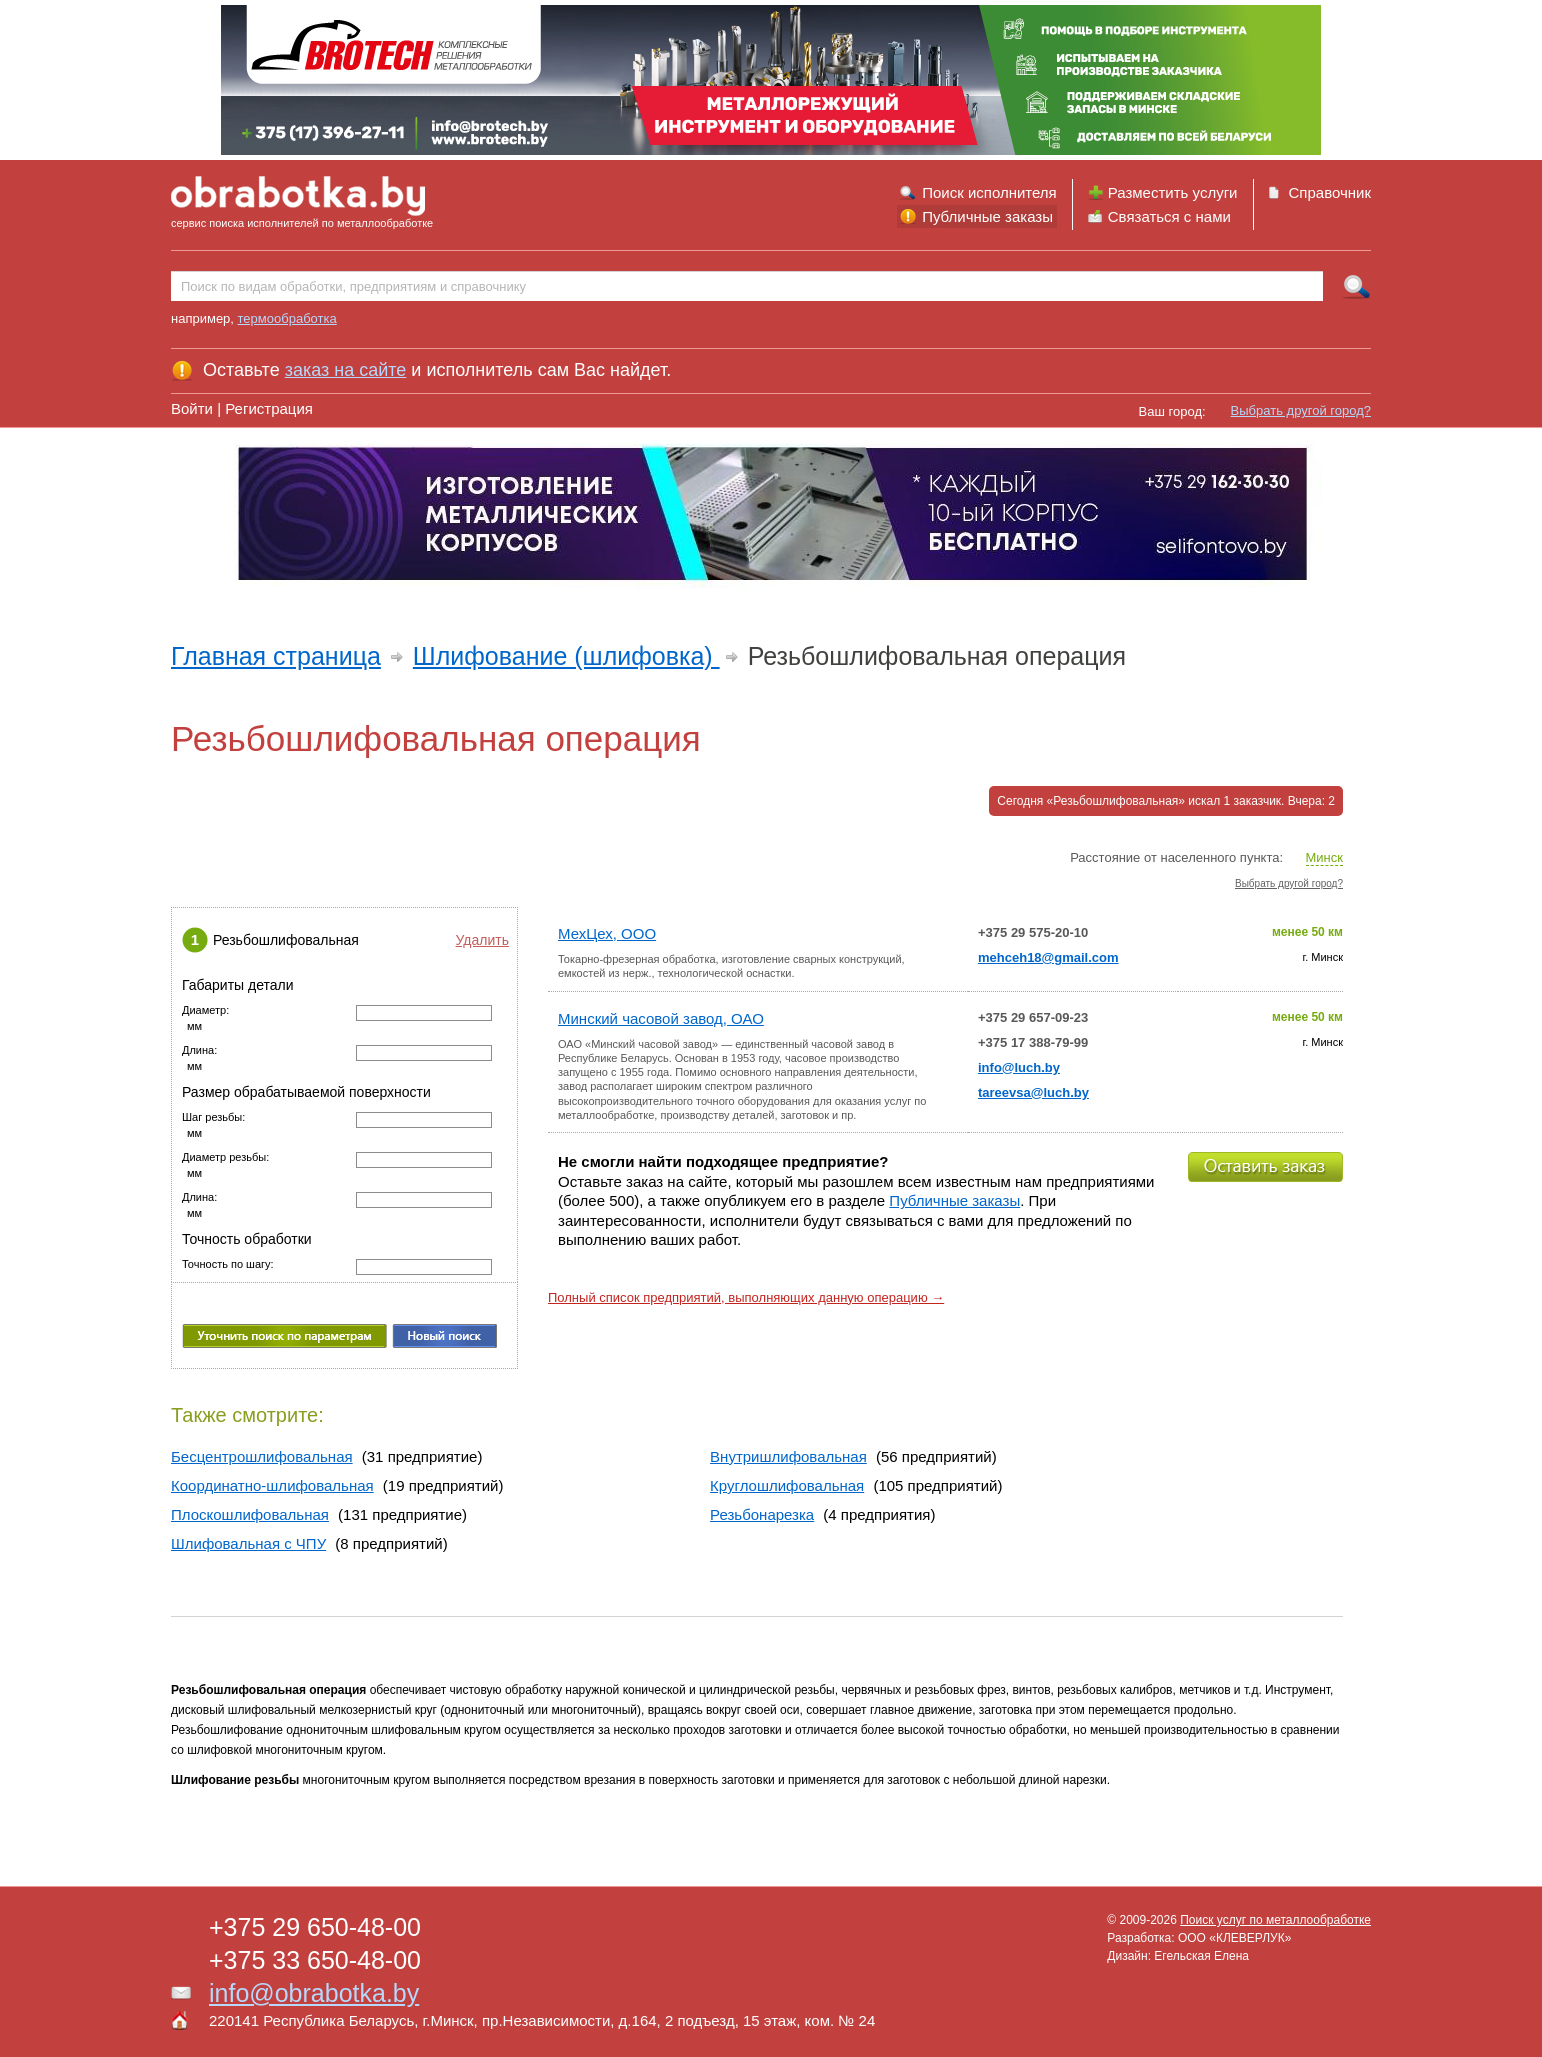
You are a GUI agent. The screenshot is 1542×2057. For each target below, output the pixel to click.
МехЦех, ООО (607, 933)
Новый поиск (444, 1336)
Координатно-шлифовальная (272, 1485)
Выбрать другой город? (1301, 410)
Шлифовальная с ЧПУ (248, 1543)
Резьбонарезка (762, 1514)
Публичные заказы (987, 216)
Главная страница (276, 656)
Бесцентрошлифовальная (262, 1456)
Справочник (1330, 192)
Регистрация (269, 408)
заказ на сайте (346, 370)
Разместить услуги (1173, 192)
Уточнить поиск (284, 1336)
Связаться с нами (1169, 216)
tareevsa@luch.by (1033, 1092)
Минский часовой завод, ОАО (661, 1018)
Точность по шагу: (228, 1264)
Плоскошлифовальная (250, 1514)
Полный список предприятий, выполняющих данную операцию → (746, 1297)
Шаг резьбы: (213, 1117)
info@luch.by (1019, 1067)
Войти (192, 408)
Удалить (482, 940)
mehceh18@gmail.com (1048, 957)
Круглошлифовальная (787, 1485)
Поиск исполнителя (989, 192)
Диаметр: (205, 1010)
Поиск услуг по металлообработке (1275, 1920)
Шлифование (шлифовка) (566, 656)
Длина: (199, 1050)
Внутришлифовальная (788, 1456)
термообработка (287, 318)
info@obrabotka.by (314, 1993)
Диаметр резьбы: (225, 1157)
